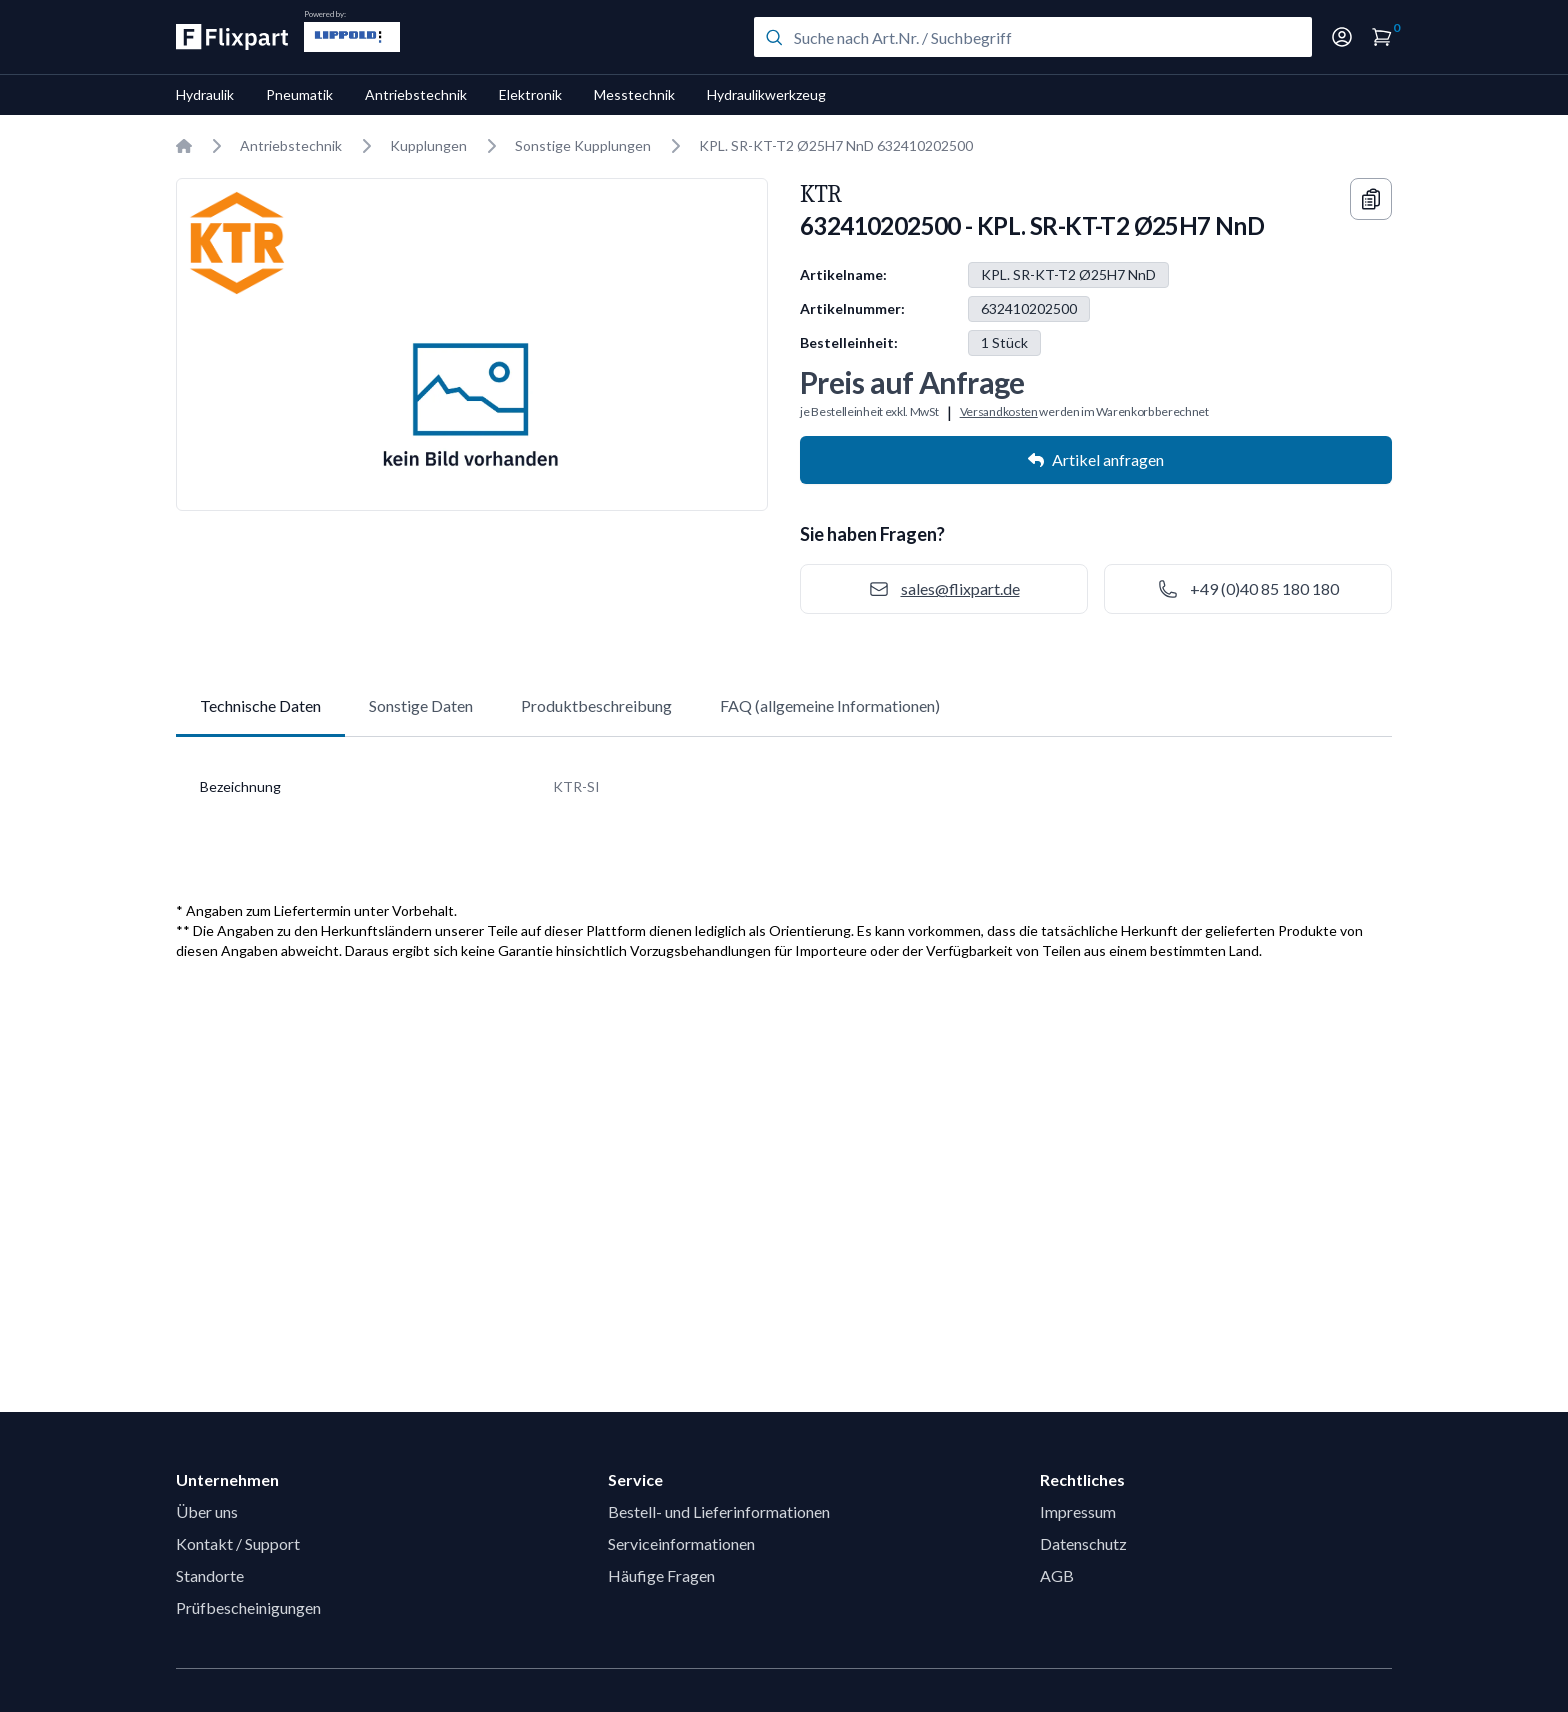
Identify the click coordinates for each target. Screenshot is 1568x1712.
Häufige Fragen (661, 1575)
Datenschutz (1083, 1543)
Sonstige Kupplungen (583, 145)
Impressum (1078, 1511)
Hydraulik (205, 94)
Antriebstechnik (416, 94)
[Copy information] (1371, 199)
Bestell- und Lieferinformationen (719, 1511)
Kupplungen (428, 145)
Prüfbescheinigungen (248, 1607)
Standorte (210, 1575)
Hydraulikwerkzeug (766, 94)
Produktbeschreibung (596, 705)
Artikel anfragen (1096, 459)
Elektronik (530, 94)
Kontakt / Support (238, 1543)
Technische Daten (260, 705)
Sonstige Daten (421, 705)
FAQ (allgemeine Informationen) (830, 705)
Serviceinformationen (681, 1543)
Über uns (207, 1511)
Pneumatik (299, 94)
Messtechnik (634, 94)
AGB (1057, 1575)
